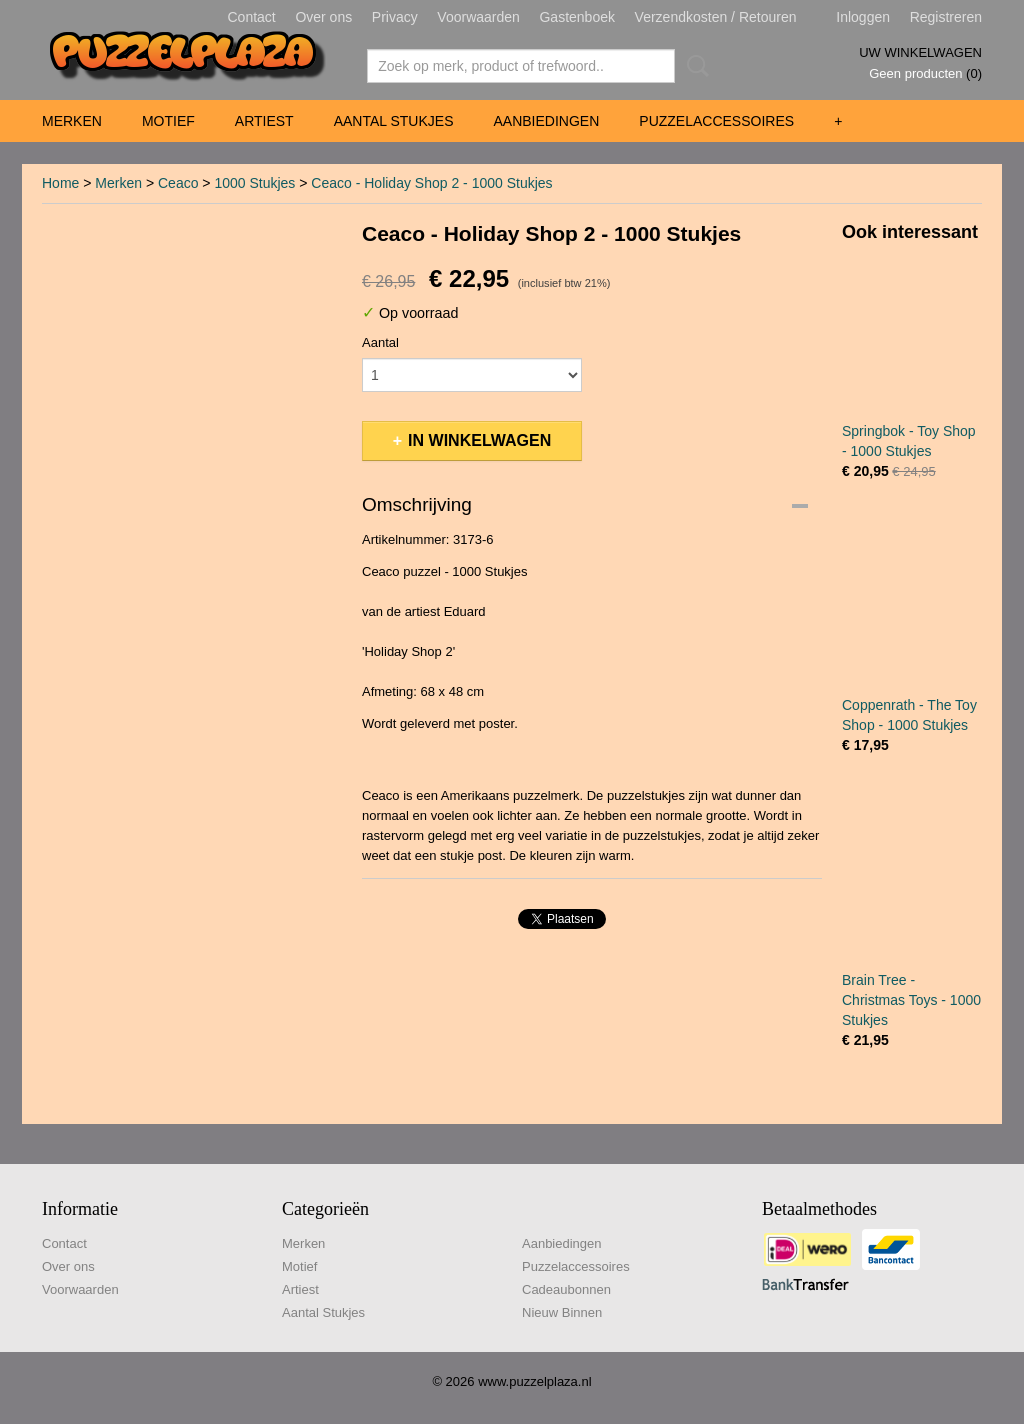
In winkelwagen (479, 440)
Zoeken (694, 66)
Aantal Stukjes (394, 121)
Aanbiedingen (546, 121)
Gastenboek (577, 17)
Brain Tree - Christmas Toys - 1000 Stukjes (911, 1000)
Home (60, 183)
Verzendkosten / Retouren (716, 17)
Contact (252, 17)
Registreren (946, 17)
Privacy (395, 17)
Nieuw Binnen (562, 1312)
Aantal (380, 342)
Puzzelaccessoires (716, 121)
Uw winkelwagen (920, 52)
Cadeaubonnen (566, 1289)
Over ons (323, 17)
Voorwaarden (478, 17)
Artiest (264, 121)
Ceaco (178, 183)
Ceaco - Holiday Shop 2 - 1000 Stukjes (431, 183)
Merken (72, 121)
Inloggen (863, 17)
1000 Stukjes (254, 183)
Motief (168, 121)
